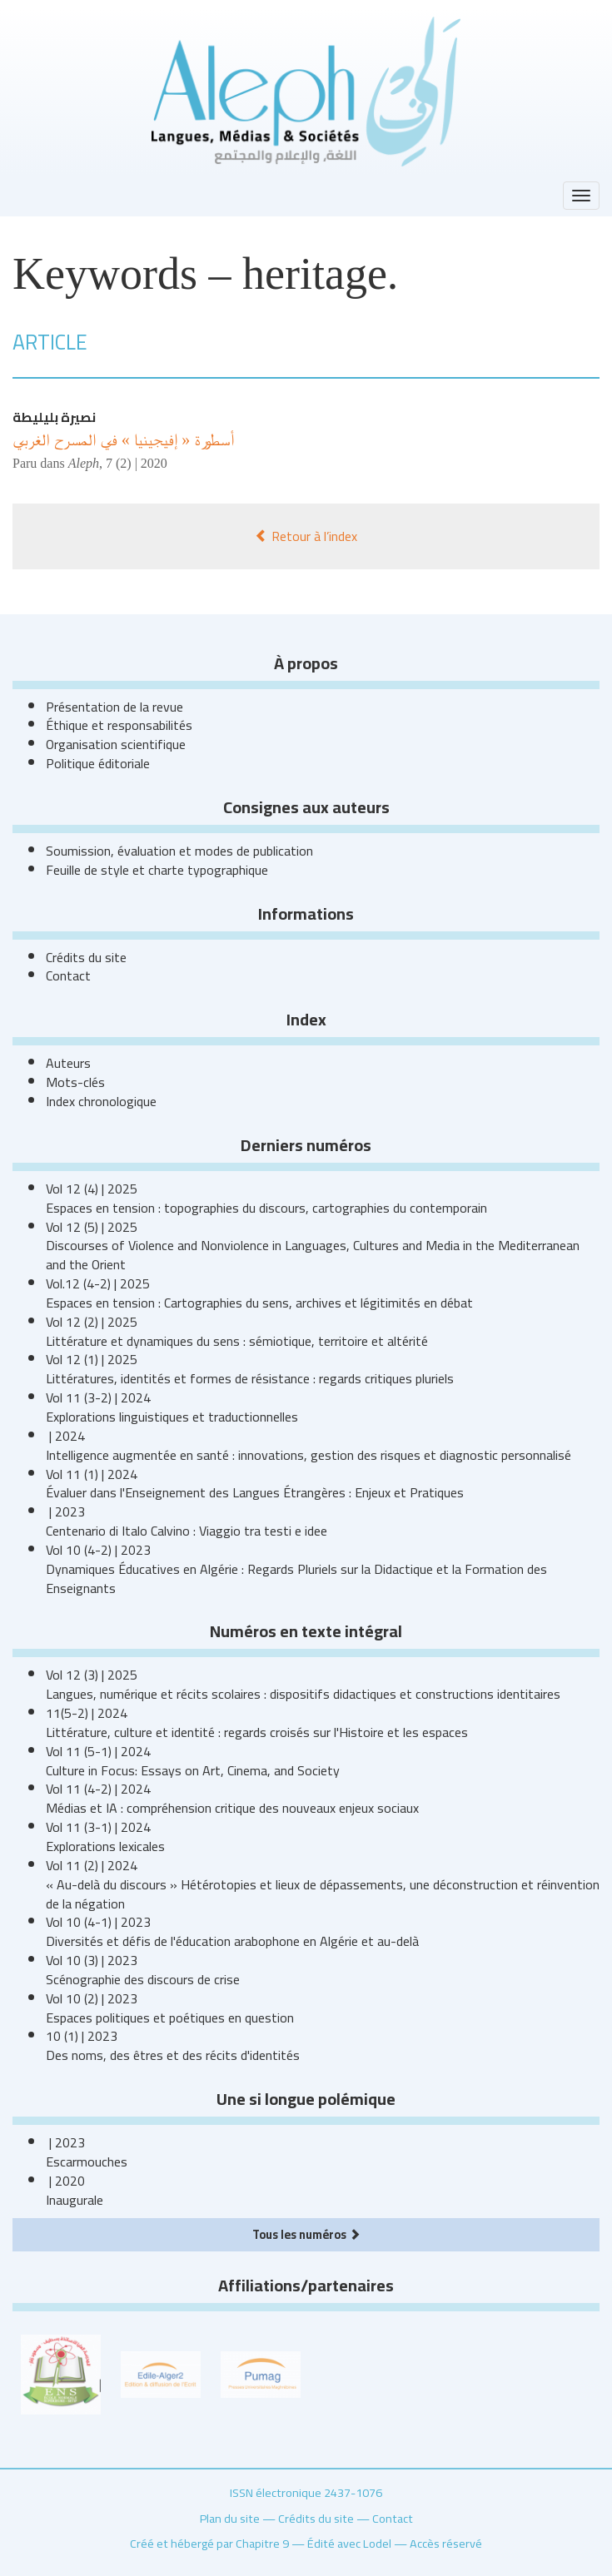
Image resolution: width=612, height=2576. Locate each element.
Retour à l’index (306, 536)
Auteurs (68, 1062)
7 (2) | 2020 (136, 463)
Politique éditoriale (98, 763)
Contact (68, 975)
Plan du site (230, 2518)
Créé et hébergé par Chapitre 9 (209, 2543)
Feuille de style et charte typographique (157, 869)
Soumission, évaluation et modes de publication (179, 850)
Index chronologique (101, 1101)
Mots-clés (75, 1082)
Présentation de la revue (114, 706)
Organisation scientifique (116, 744)
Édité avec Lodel (349, 2543)
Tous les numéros (306, 2234)
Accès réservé (446, 2543)
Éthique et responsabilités (119, 724)
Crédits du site (86, 957)
